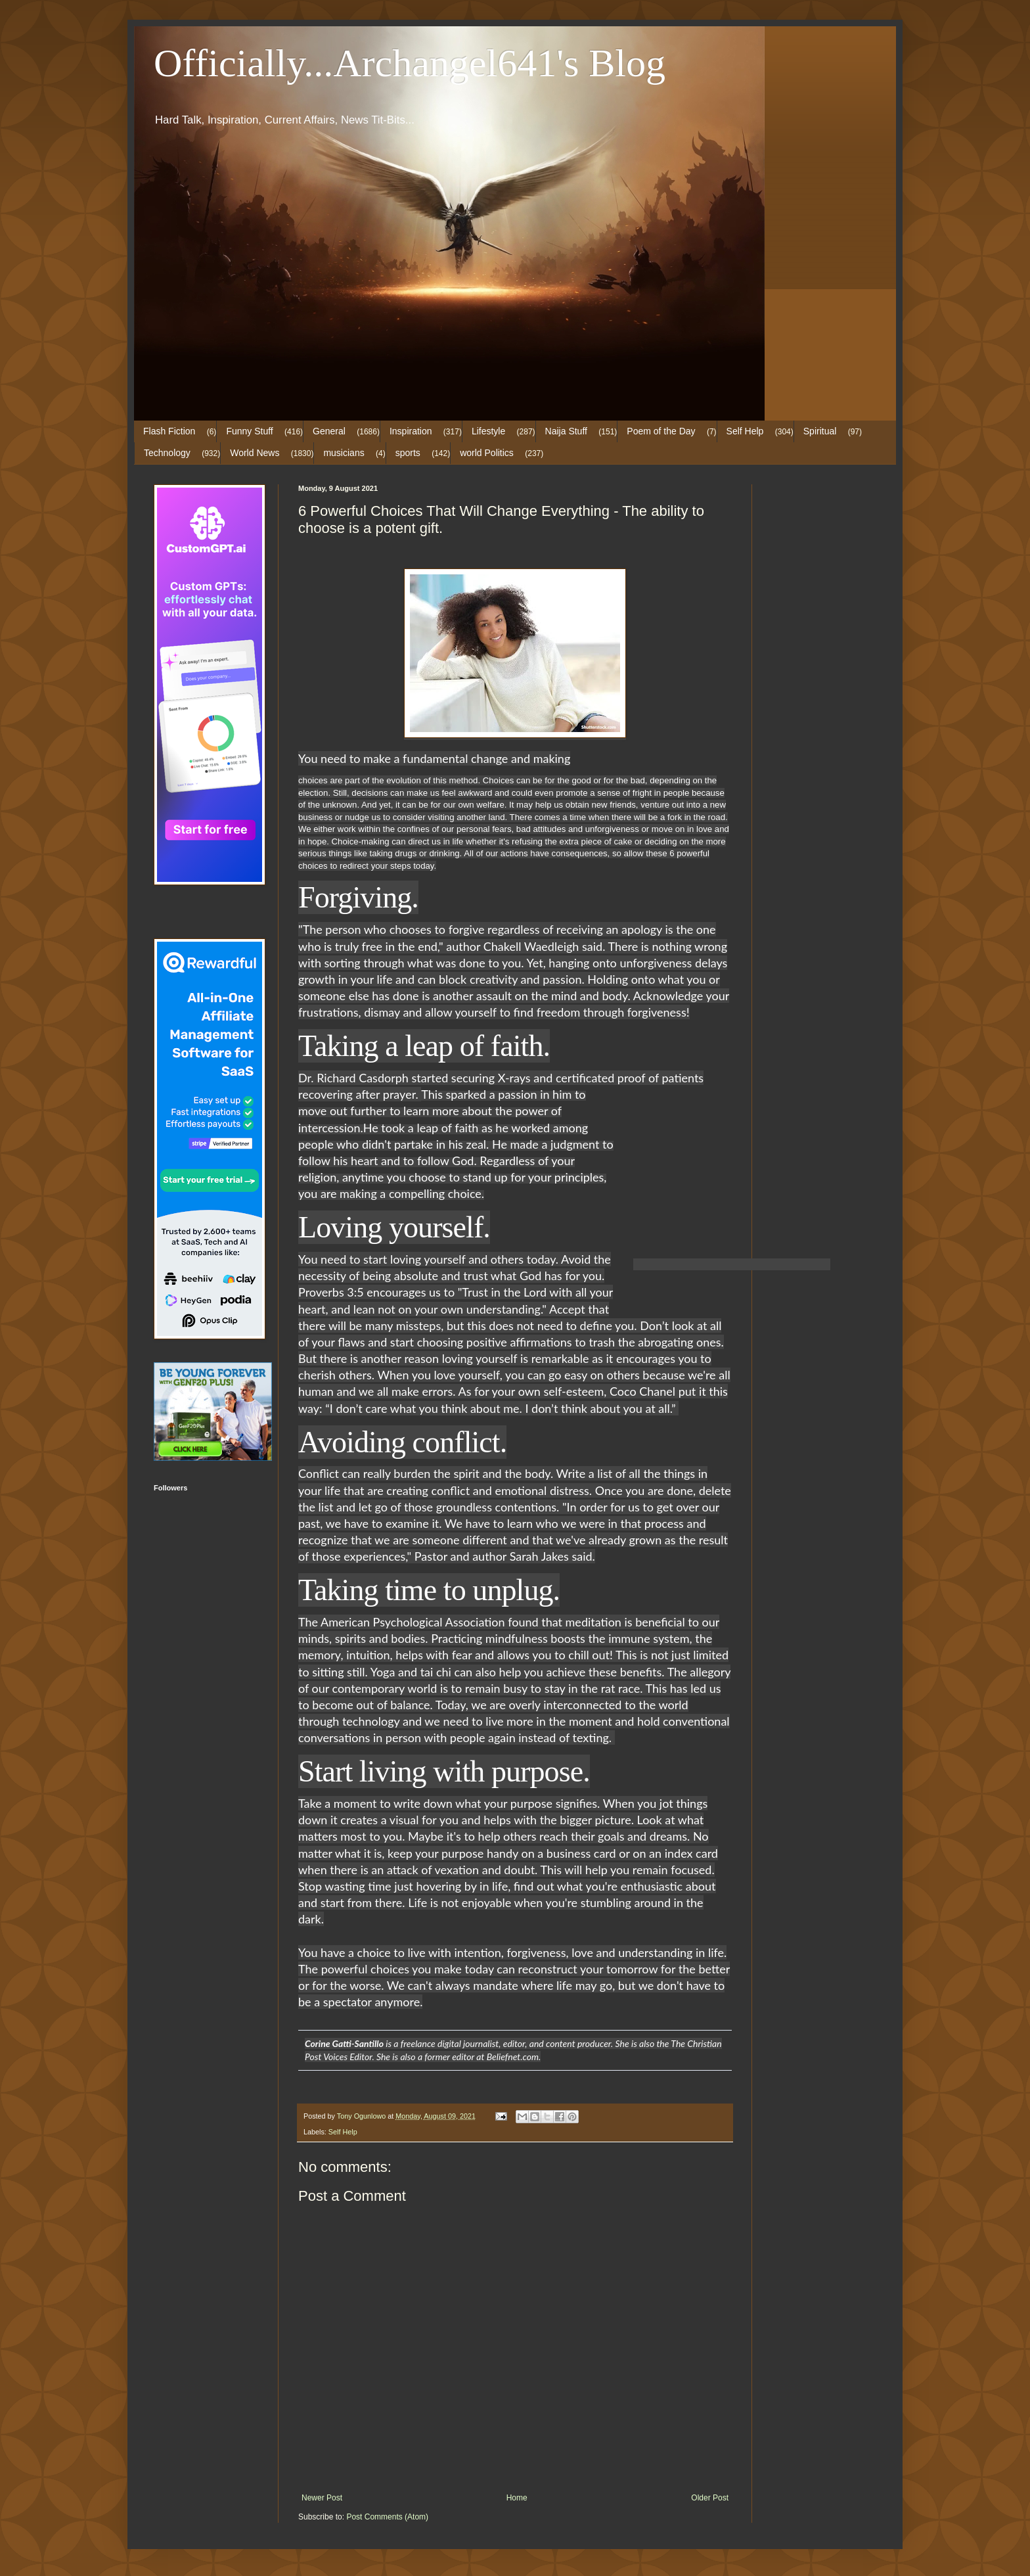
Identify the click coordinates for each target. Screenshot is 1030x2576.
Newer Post (322, 2497)
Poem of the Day (661, 431)
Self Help (745, 431)
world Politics (487, 453)
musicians (343, 453)
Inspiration (411, 431)
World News (254, 453)
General (329, 431)
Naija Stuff (566, 431)
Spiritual (820, 431)
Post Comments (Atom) (387, 2516)
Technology (167, 453)
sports (407, 453)
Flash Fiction (169, 431)
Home (516, 2497)
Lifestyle (488, 431)
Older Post (709, 2497)
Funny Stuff (249, 431)
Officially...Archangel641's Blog (409, 63)
